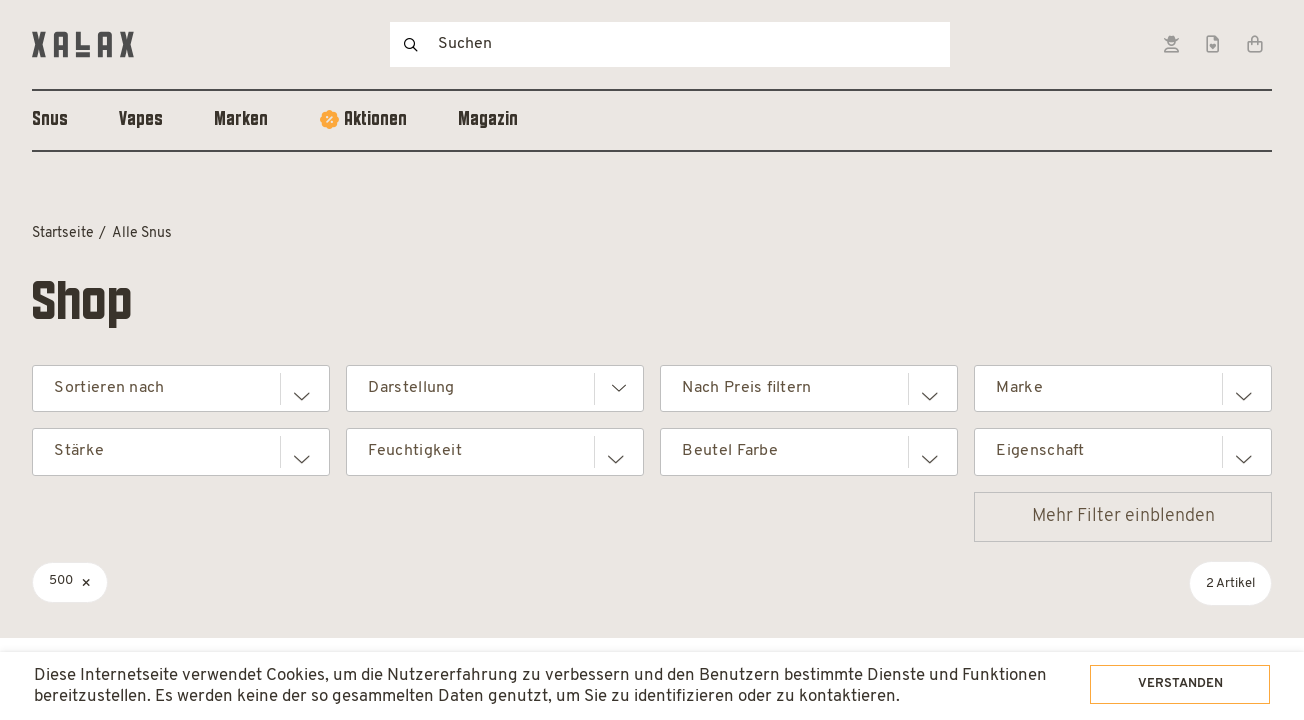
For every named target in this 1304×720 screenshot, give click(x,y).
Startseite (63, 233)
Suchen (411, 44)
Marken (241, 120)
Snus (50, 120)
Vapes (141, 120)
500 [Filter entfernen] (61, 580)
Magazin (488, 120)
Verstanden (1158, 658)
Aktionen (375, 120)
